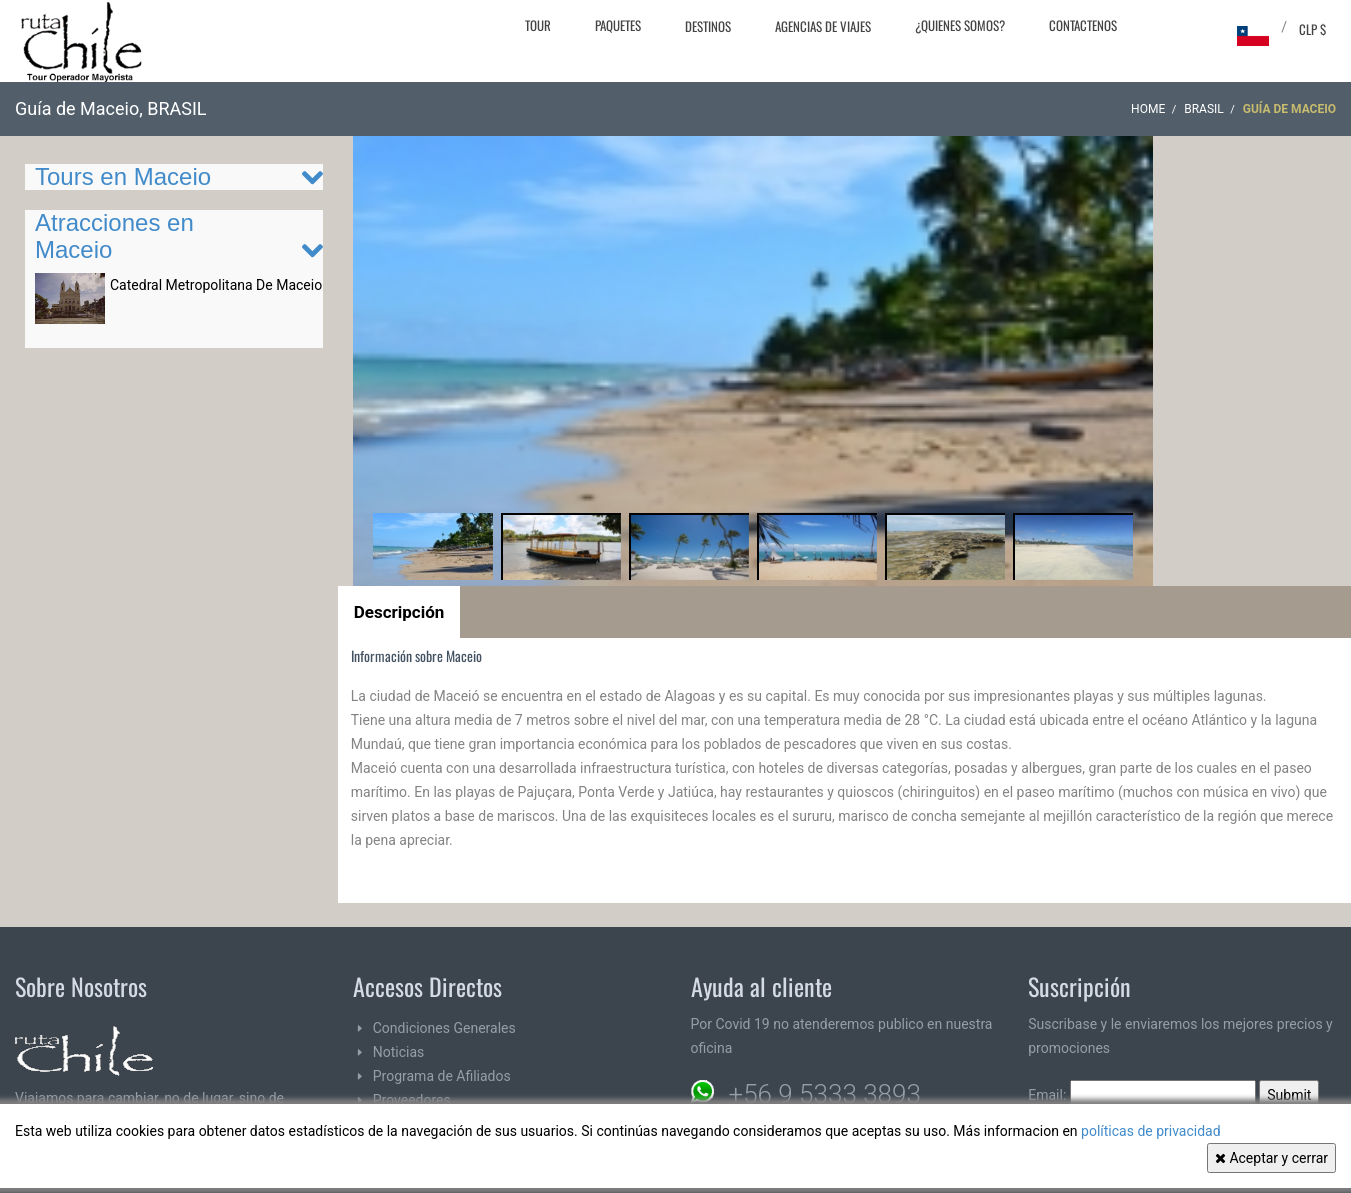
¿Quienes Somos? (960, 25)
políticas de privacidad (1151, 1131)
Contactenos (1083, 25)
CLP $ (1312, 29)
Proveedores (412, 1100)
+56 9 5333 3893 (825, 1094)
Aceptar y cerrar (1271, 1158)
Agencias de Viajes (823, 26)
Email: (1142, 1095)
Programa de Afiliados (442, 1076)
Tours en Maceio (123, 176)
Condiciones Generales (444, 1028)
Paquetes (618, 25)
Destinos (708, 26)
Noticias (399, 1052)
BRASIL (1204, 109)
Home (1148, 109)
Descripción (399, 612)
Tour (538, 25)
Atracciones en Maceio (114, 235)
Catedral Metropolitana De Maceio (216, 285)
